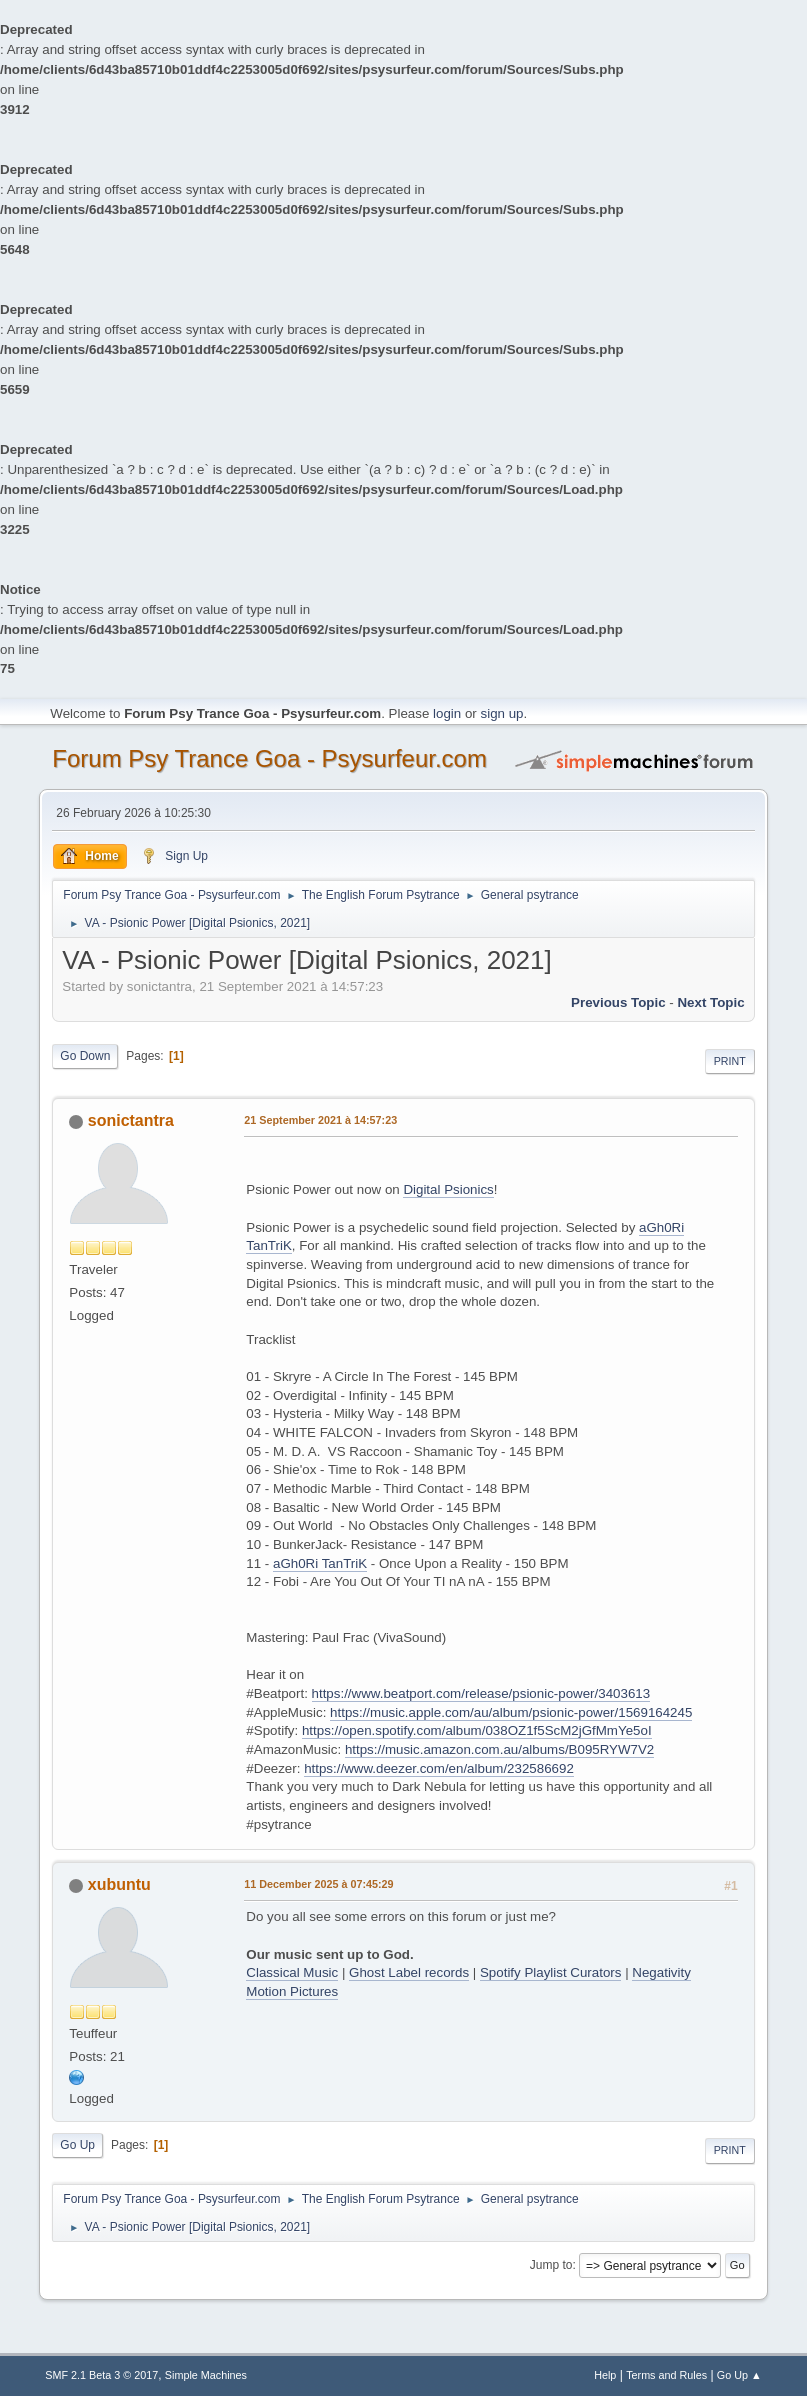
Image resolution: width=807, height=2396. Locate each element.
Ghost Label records (409, 1972)
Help (605, 2375)
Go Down (85, 1056)
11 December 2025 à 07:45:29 (318, 1884)
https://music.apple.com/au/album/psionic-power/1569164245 (511, 1712)
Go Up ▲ (739, 2375)
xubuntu (119, 1884)
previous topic (618, 1002)
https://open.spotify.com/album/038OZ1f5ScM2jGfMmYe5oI (477, 1730)
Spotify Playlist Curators (550, 1972)
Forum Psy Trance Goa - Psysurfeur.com (269, 758)
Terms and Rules (666, 2375)
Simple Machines (206, 2375)
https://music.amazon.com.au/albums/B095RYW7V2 (499, 1749)
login (447, 713)
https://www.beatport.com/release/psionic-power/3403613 (481, 1693)
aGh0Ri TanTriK (320, 1563)
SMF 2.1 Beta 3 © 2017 (101, 2375)
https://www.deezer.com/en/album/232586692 (439, 1768)
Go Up (77, 2145)
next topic (710, 1002)
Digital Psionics (448, 1189)
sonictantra (131, 1120)
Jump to (551, 2265)
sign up (502, 713)
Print (730, 1061)
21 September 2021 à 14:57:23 (320, 1120)
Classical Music (292, 1972)
